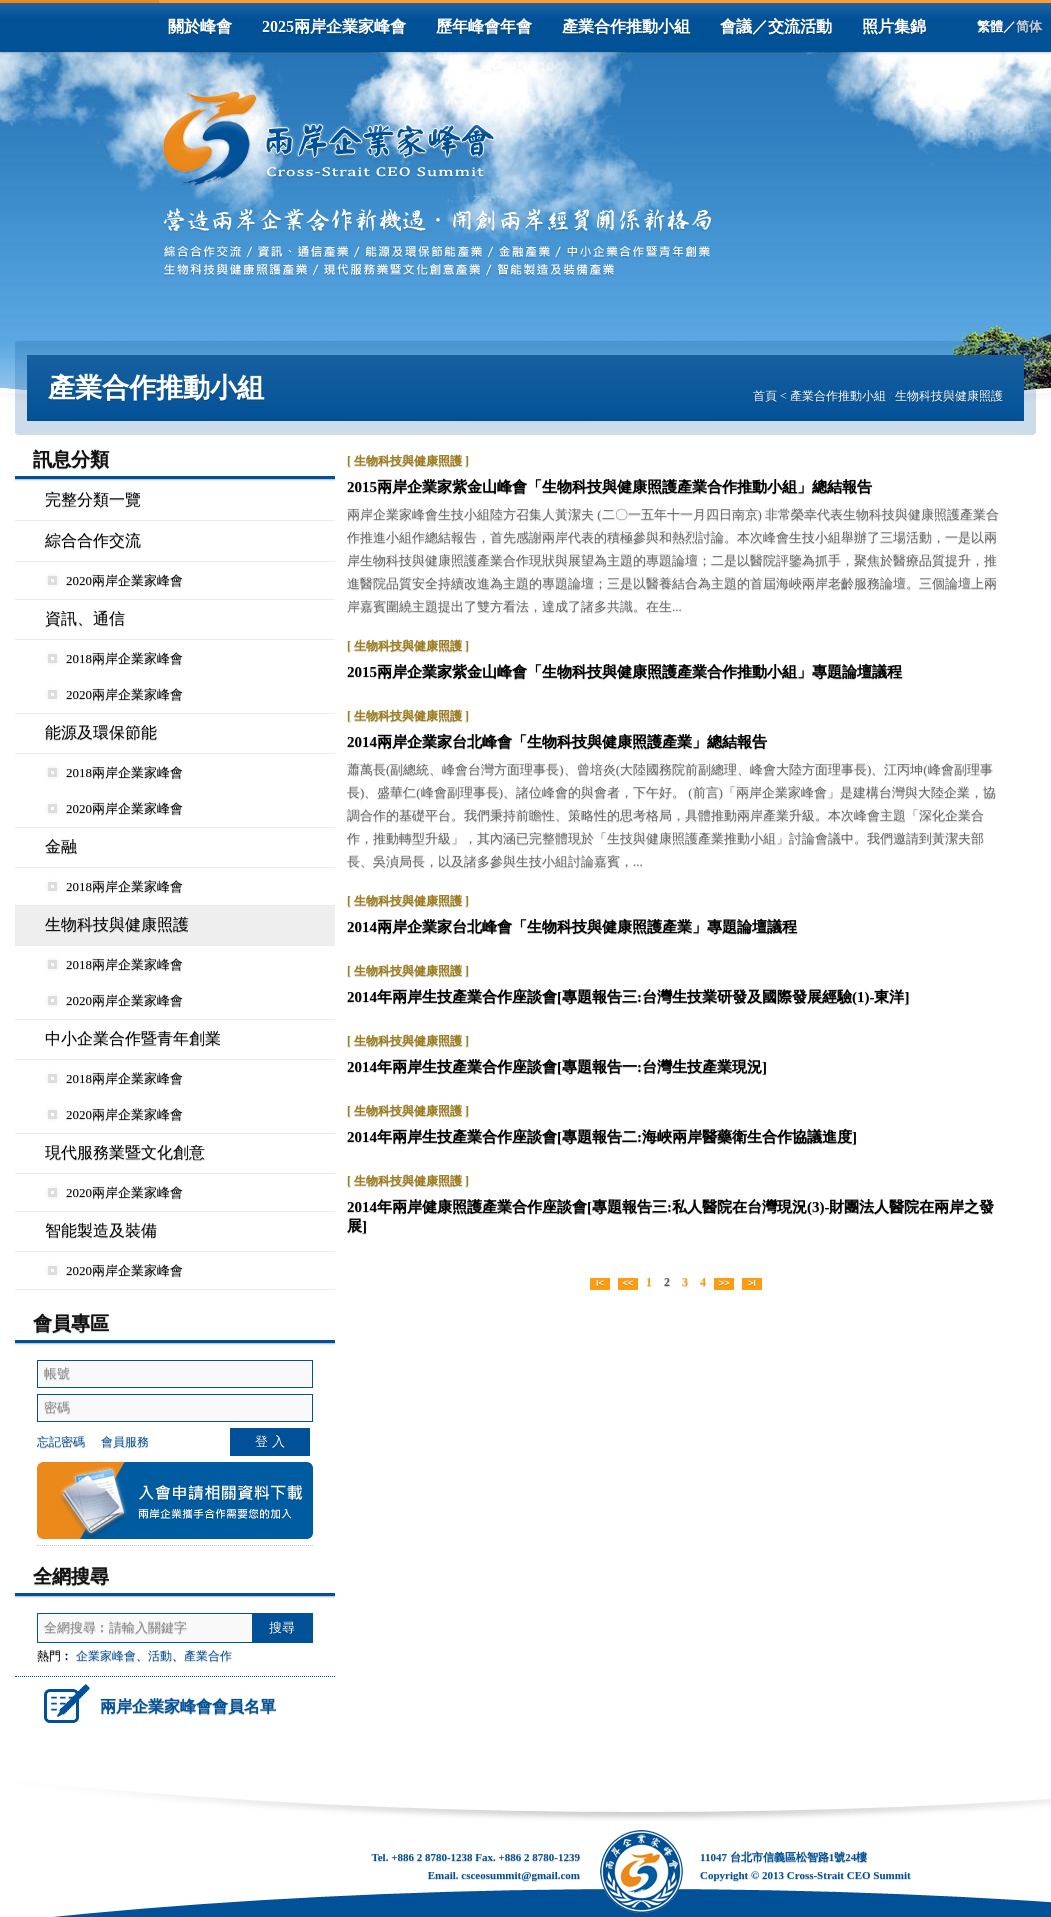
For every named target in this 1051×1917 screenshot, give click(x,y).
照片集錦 (894, 26)
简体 (1029, 26)
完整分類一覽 (93, 499)
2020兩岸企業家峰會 (115, 580)
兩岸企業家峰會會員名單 (156, 1703)
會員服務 (125, 1442)
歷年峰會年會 (484, 26)
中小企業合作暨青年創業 (133, 1038)
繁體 (990, 26)
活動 (160, 1656)
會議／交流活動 (776, 26)
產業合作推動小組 (626, 26)
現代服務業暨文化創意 (125, 1152)
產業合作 (208, 1656)
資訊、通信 (85, 618)
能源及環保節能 (101, 732)
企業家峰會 (106, 1656)
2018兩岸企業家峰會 (115, 658)
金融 (61, 846)
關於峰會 (200, 26)
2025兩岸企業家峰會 (334, 26)
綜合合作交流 (93, 540)
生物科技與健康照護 (949, 396)
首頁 (765, 396)
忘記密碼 (61, 1442)
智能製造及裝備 (101, 1230)
